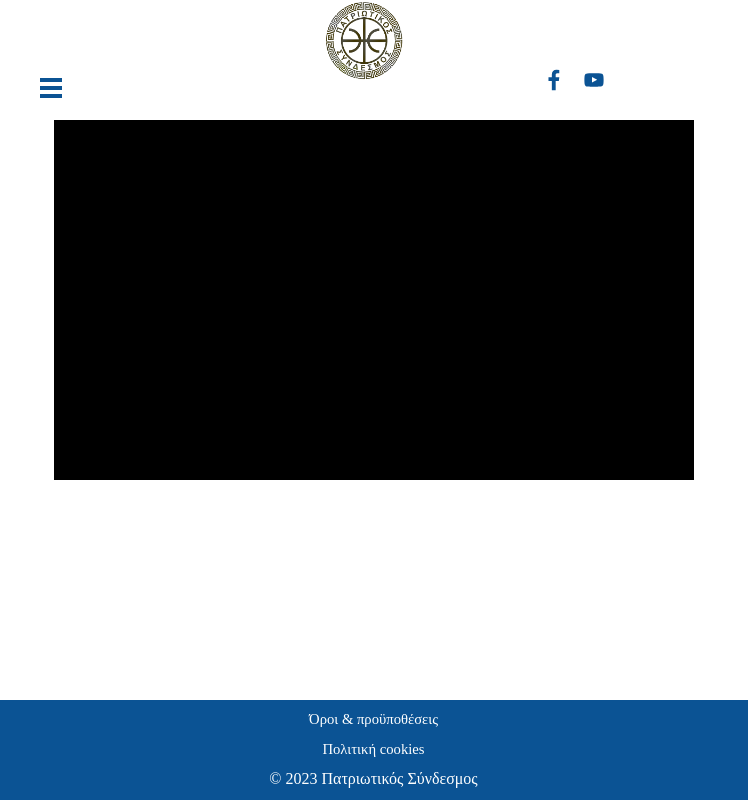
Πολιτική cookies (373, 749)
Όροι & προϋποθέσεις (373, 719)
